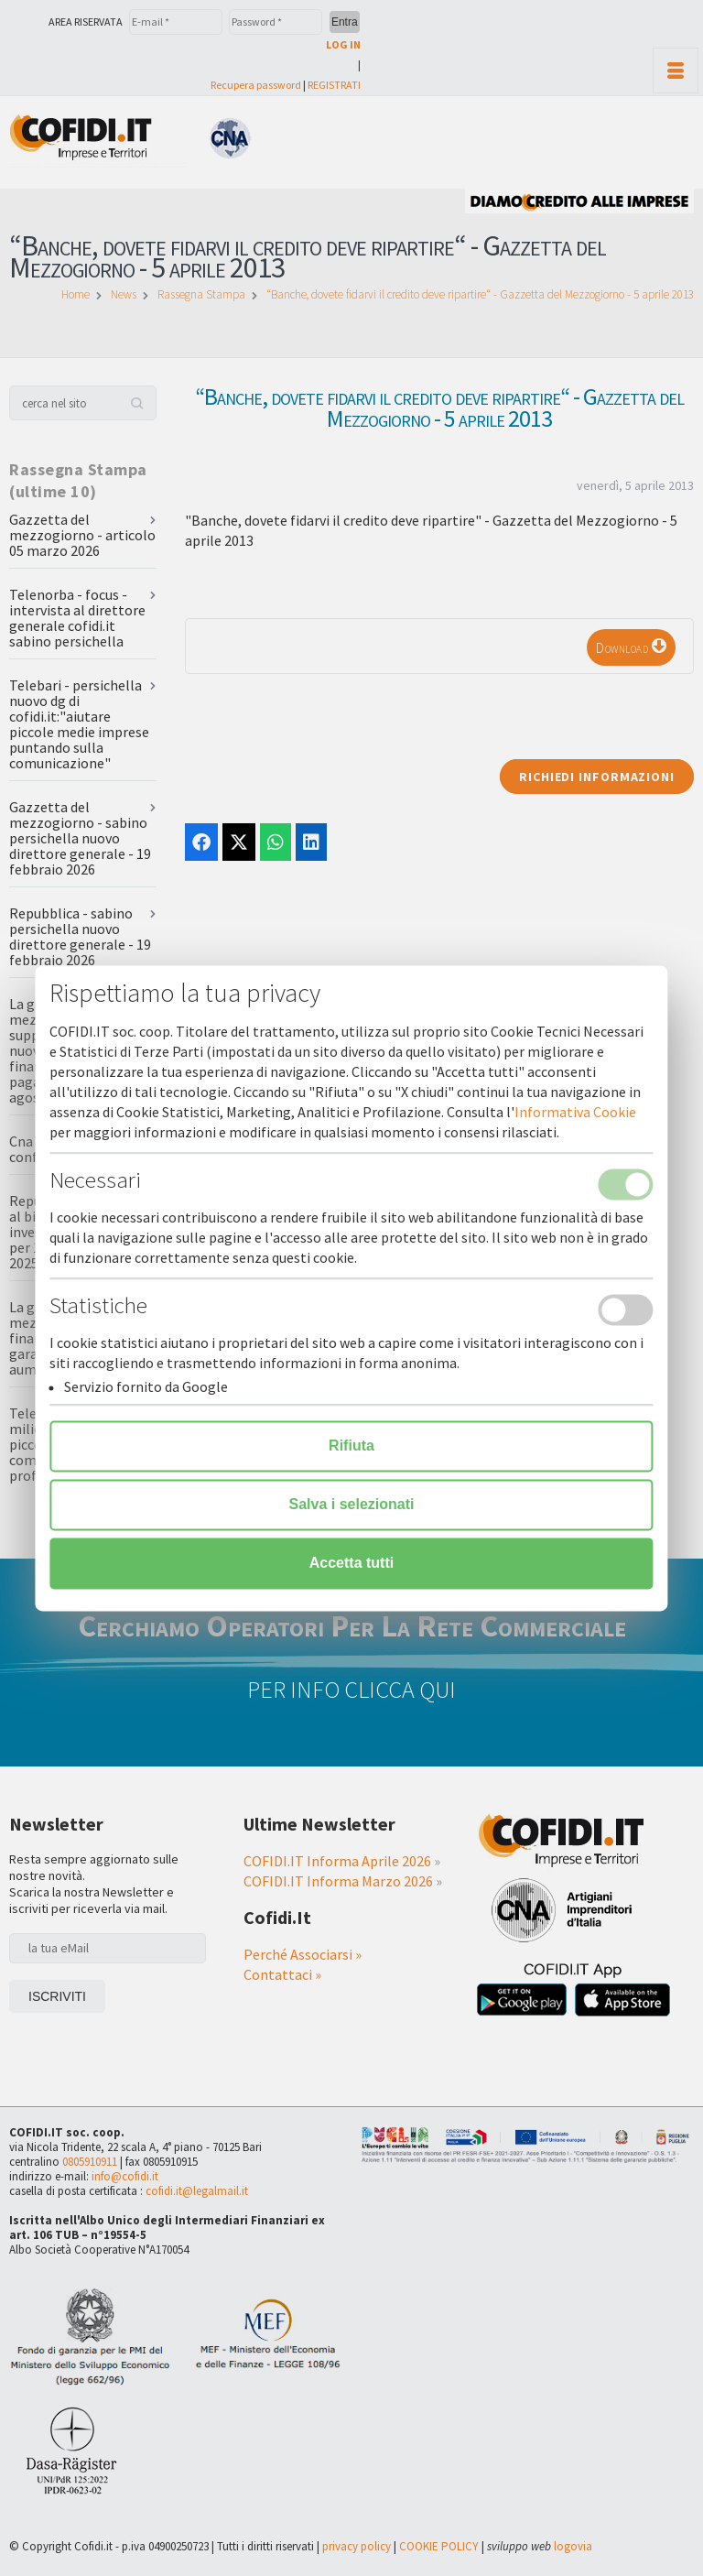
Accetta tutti (351, 1563)
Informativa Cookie (575, 1112)
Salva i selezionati (352, 1504)
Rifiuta (351, 1445)
